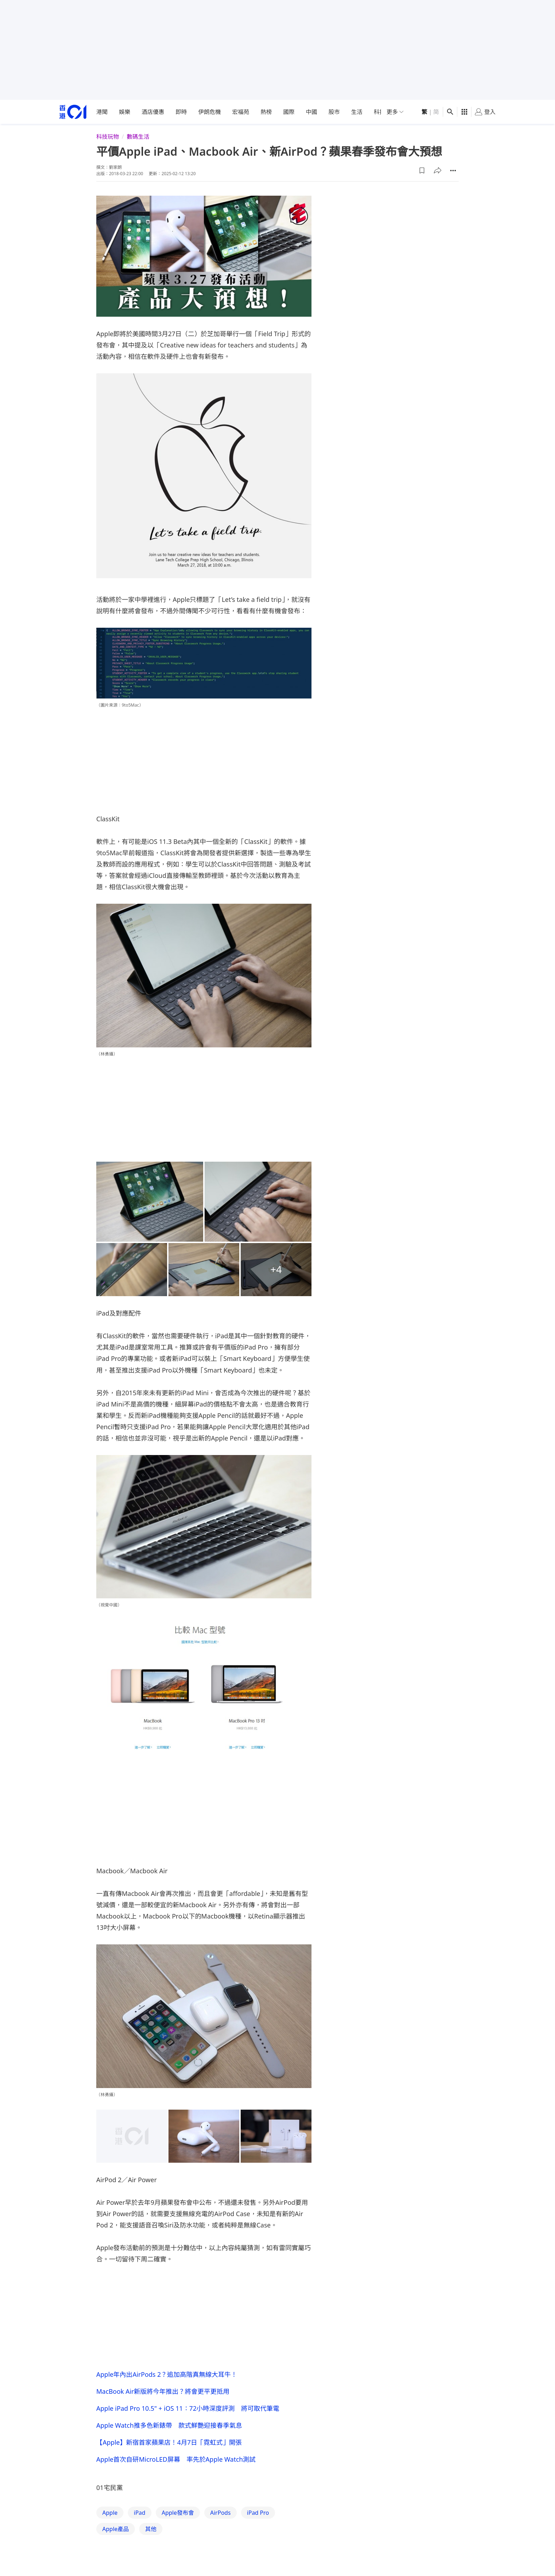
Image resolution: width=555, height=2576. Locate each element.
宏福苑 (240, 112)
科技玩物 (107, 136)
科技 (379, 112)
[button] (422, 170)
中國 (311, 112)
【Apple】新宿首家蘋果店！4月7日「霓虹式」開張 (169, 2442)
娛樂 (124, 112)
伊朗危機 (209, 112)
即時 (181, 112)
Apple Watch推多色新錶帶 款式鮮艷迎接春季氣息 (169, 2425)
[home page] (72, 112)
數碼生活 (138, 136)
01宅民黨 (109, 2487)
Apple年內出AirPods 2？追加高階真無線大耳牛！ (166, 2374)
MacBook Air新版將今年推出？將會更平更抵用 (162, 2391)
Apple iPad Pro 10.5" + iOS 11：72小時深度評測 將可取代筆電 (187, 2408)
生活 (356, 112)
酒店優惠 (153, 112)
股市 (334, 112)
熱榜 (266, 112)
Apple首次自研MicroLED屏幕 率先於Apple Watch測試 (176, 2459)
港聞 (102, 112)
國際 (288, 112)
